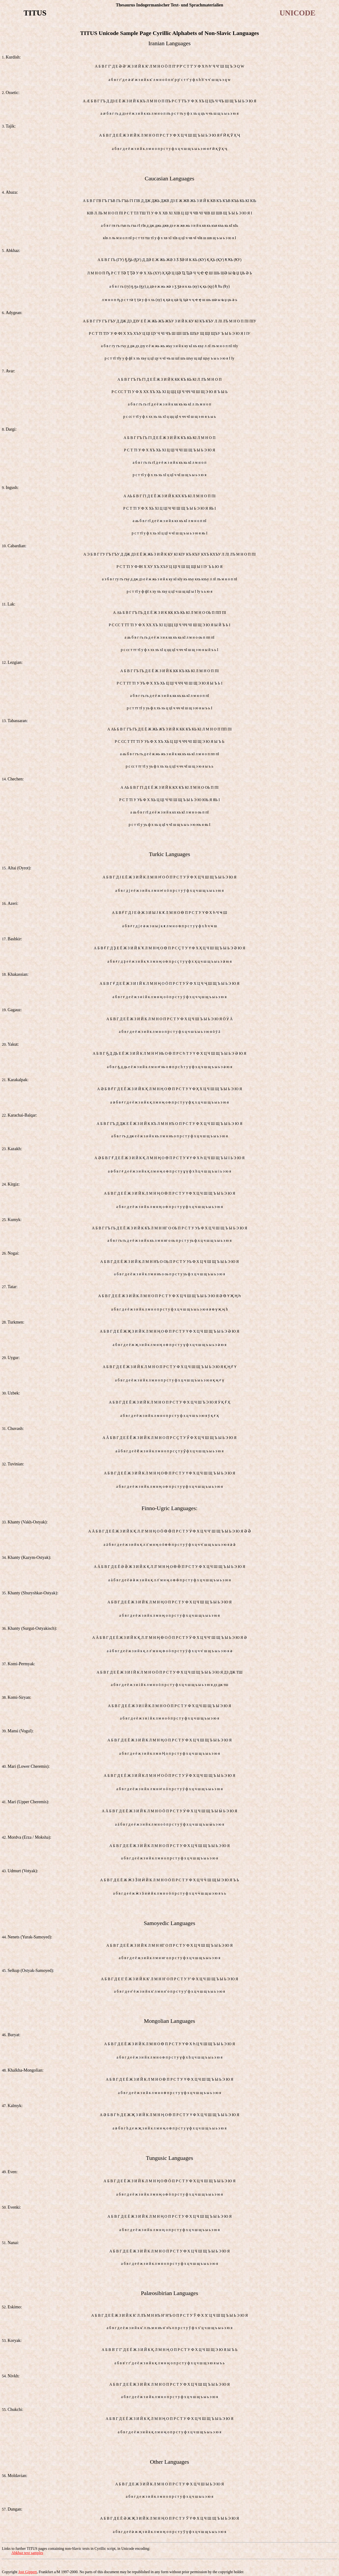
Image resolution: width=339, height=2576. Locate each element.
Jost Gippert (27, 2572)
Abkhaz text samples (27, 2553)
